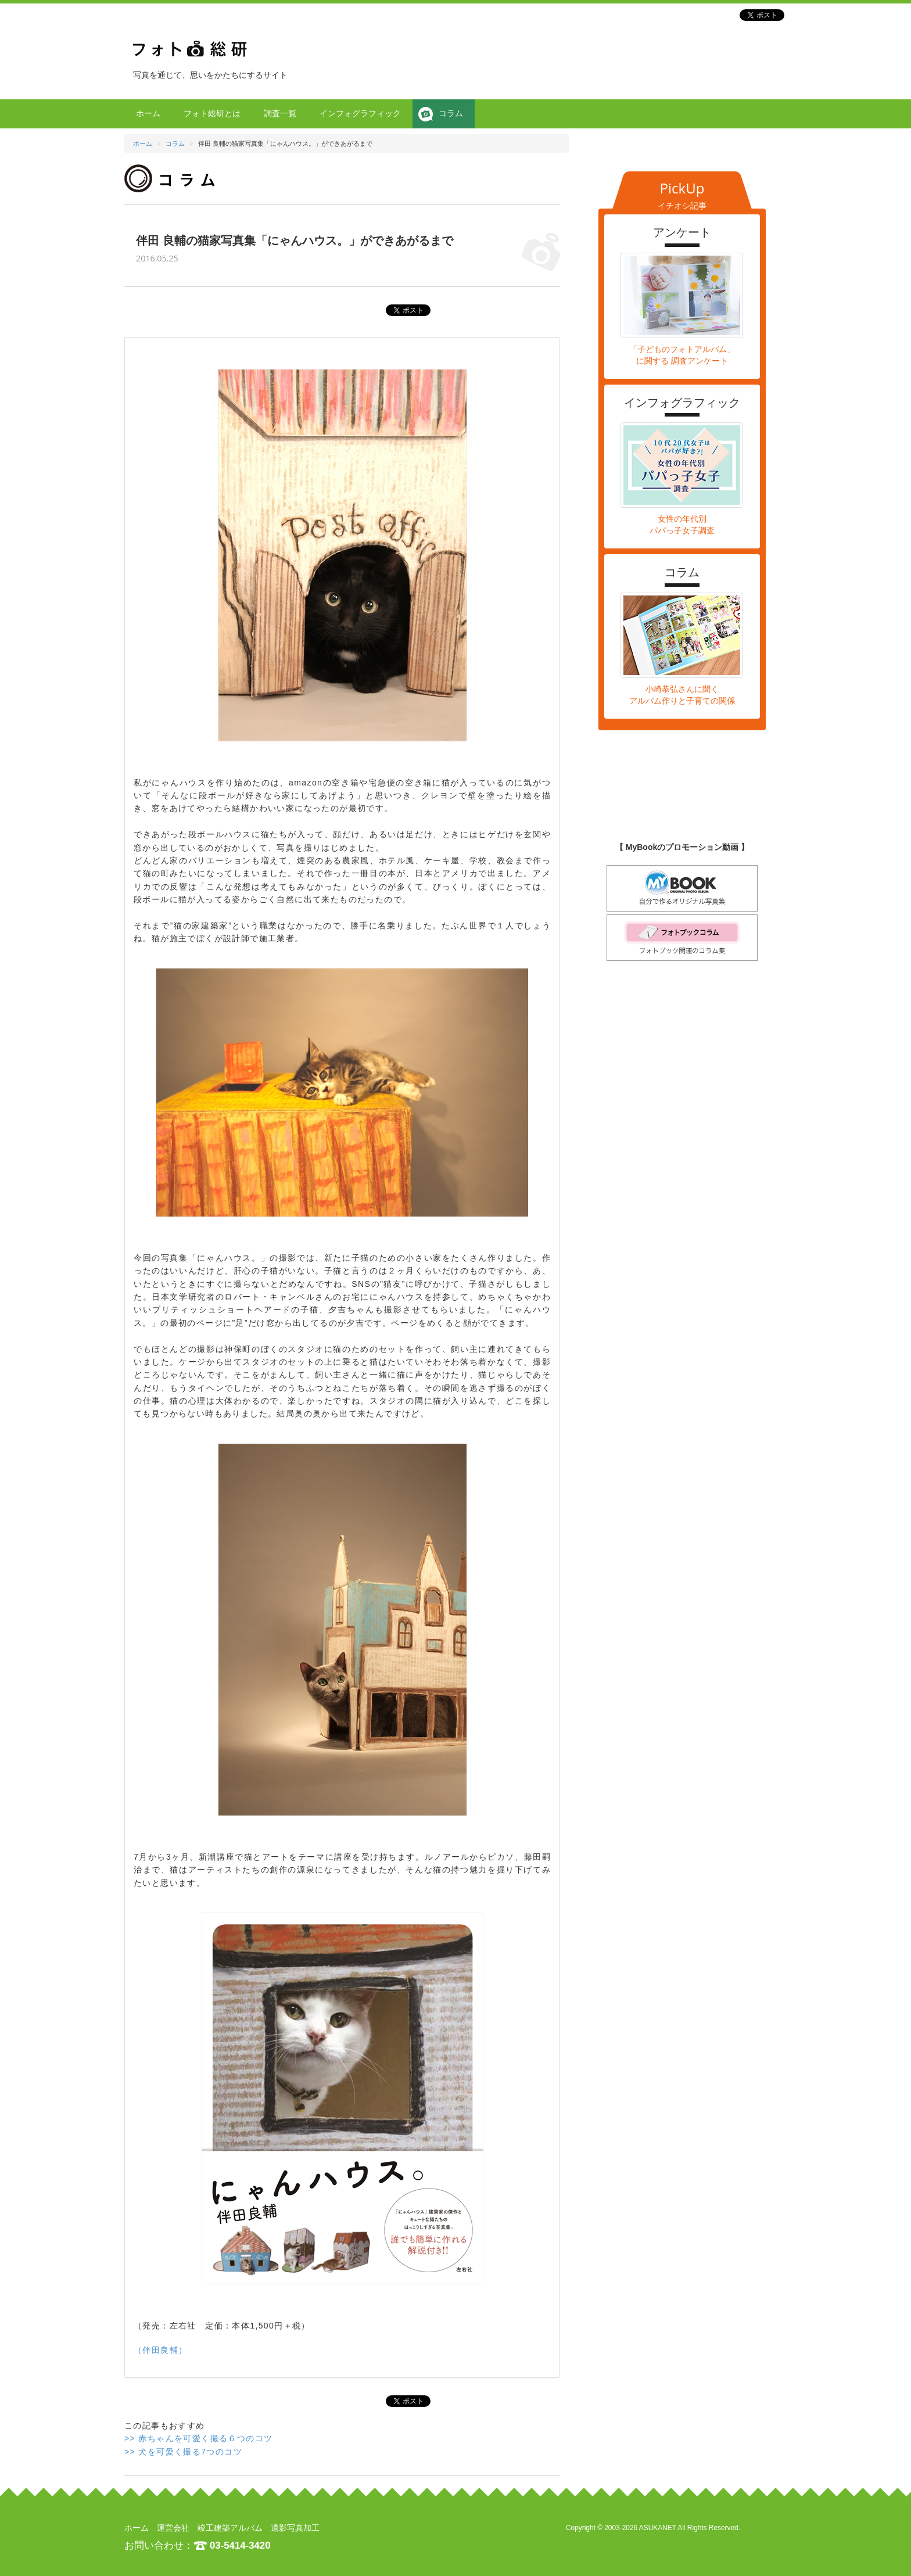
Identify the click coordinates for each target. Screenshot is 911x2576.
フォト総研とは (212, 113)
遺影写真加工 (295, 2527)
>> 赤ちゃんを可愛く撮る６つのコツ (198, 2438)
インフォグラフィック (360, 113)
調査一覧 (280, 113)
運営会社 (173, 2527)
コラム (451, 113)
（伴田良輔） (160, 2350)
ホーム (148, 113)
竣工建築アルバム (230, 2527)
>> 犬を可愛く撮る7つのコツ (183, 2451)
